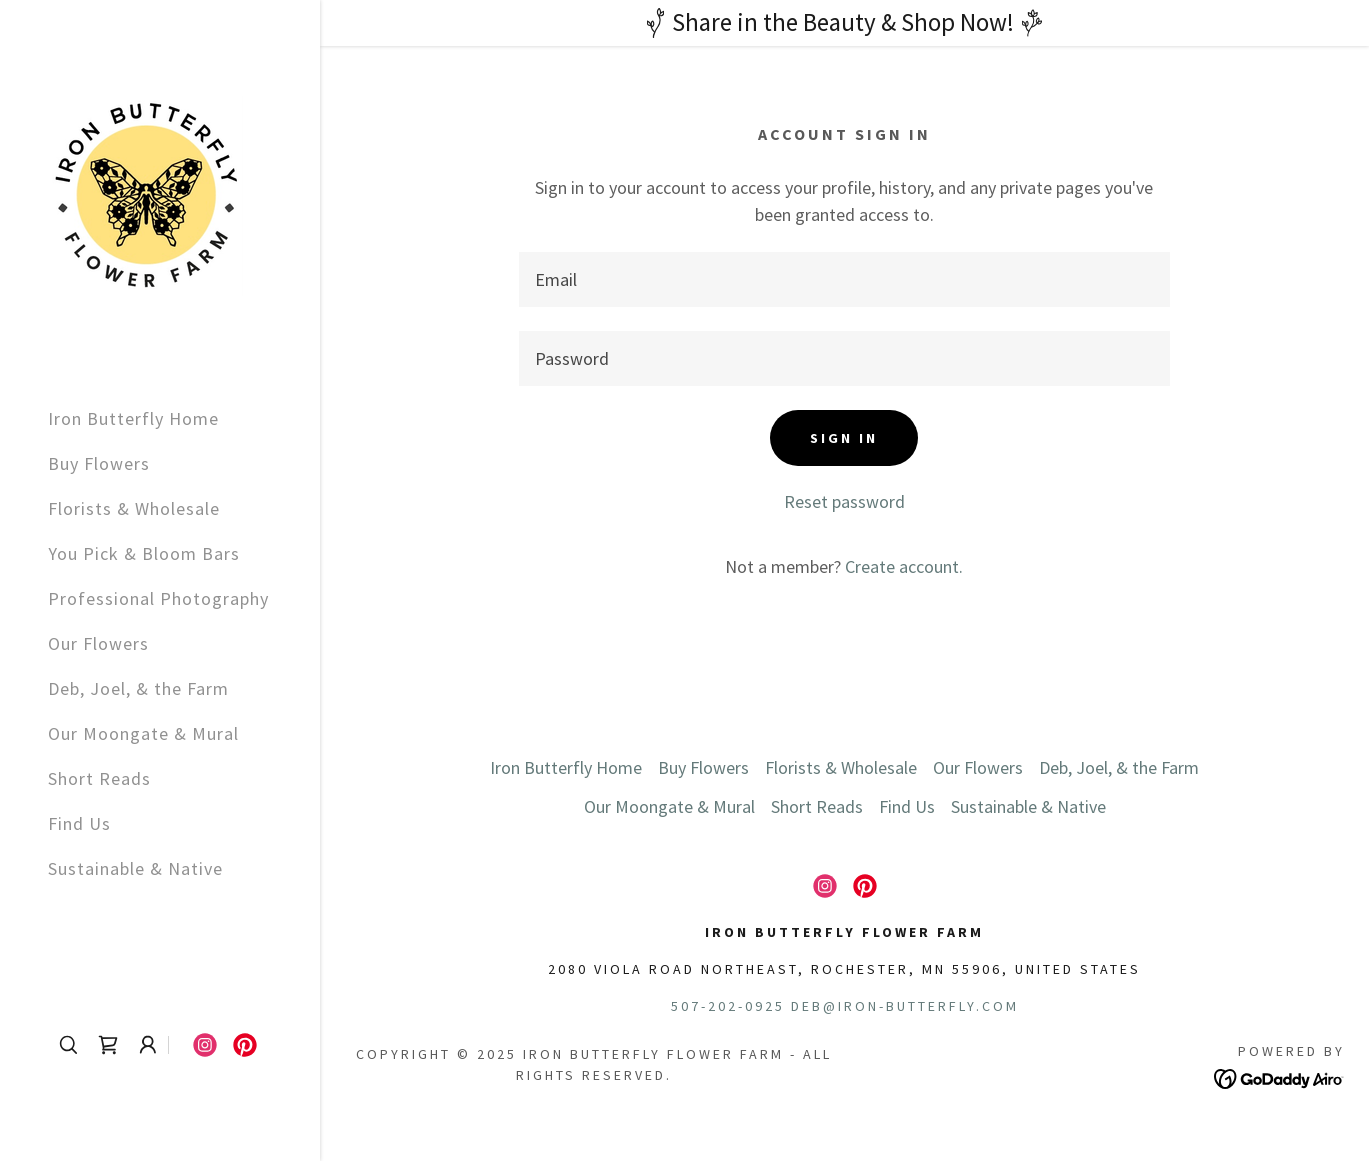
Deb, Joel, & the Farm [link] (138, 688)
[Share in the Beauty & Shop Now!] (844, 23)
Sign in (844, 438)
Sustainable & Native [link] (135, 868)
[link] (146, 193)
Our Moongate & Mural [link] (143, 733)
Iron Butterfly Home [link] (133, 418)
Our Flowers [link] (98, 643)
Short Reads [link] (99, 778)
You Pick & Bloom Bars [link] (144, 553)
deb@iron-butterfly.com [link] (905, 1006)
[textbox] (844, 279)
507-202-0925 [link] (728, 1006)
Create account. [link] (904, 566)
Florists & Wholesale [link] (134, 508)
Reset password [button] (844, 501)
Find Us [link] (79, 823)
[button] (148, 1045)
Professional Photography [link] (158, 598)
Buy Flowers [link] (99, 463)
